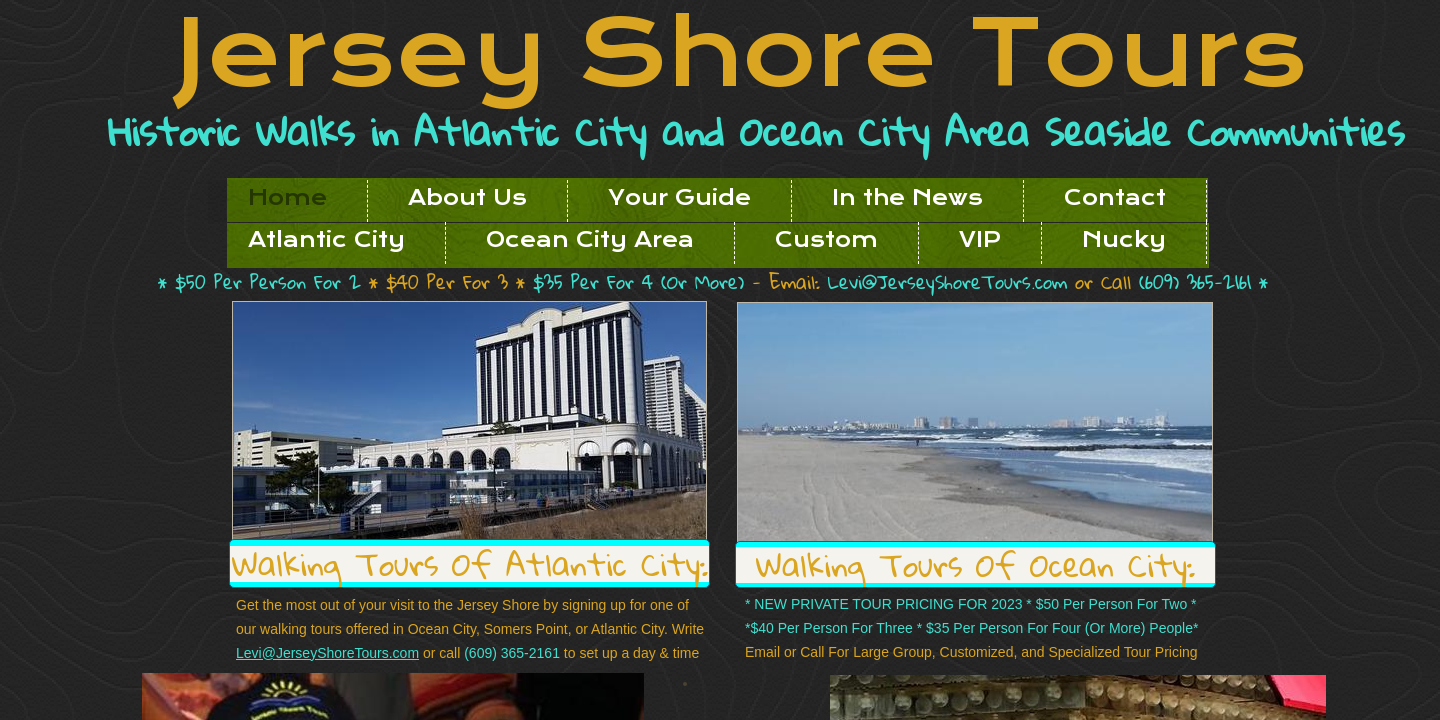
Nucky (1124, 240)
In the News (907, 198)
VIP (980, 240)
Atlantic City (326, 240)
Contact (1115, 198)
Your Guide (679, 198)
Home (287, 198)
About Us (467, 198)
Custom (826, 240)
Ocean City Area (590, 240)
